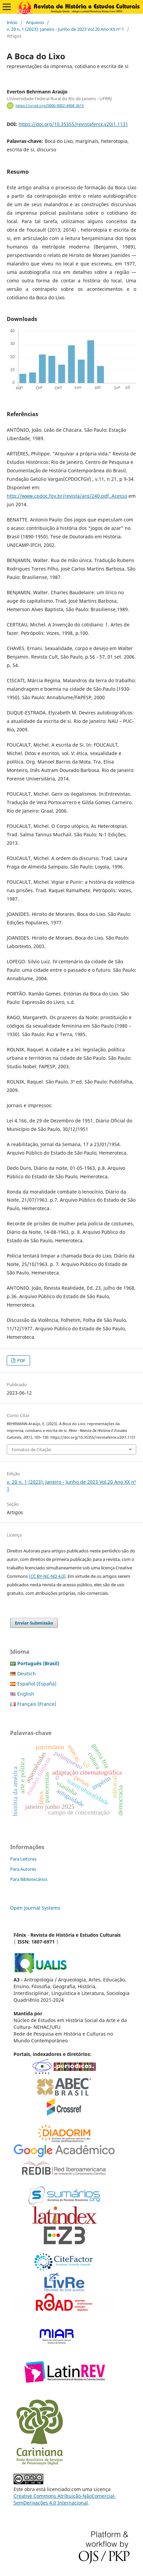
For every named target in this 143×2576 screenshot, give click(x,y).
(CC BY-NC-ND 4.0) (47, 1576)
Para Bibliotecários (28, 1879)
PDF (20, 1360)
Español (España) (36, 1683)
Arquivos (35, 22)
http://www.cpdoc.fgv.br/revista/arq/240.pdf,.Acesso (67, 496)
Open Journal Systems (35, 1908)
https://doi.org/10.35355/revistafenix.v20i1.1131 (73, 124)
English (25, 1694)
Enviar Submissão (34, 1623)
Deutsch (26, 1673)
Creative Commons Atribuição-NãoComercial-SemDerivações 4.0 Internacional (65, 2499)
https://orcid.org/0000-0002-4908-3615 (50, 105)
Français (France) (36, 1704)
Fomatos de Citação (31, 1449)
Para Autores (23, 1869)
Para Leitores (23, 1859)
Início (12, 22)
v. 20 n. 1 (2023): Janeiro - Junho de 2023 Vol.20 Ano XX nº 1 (65, 29)
